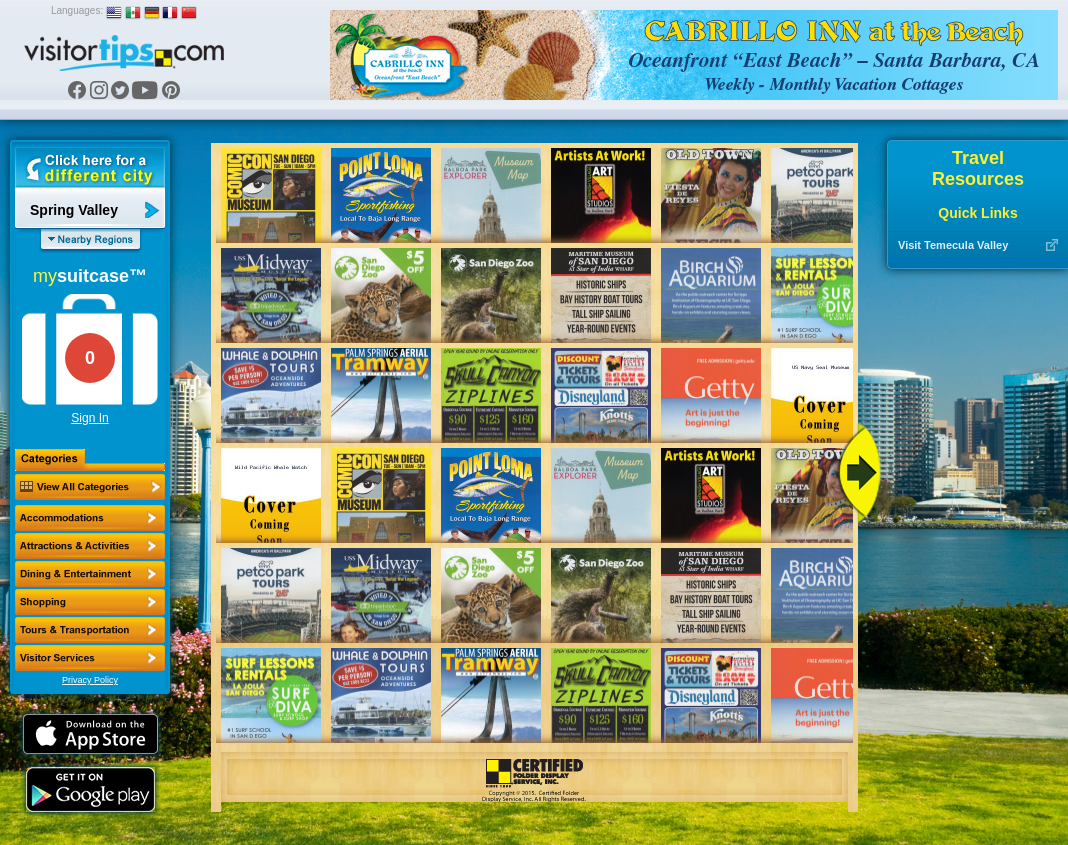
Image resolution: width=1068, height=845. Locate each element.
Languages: (77, 10)
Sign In (89, 418)
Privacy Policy (90, 680)
